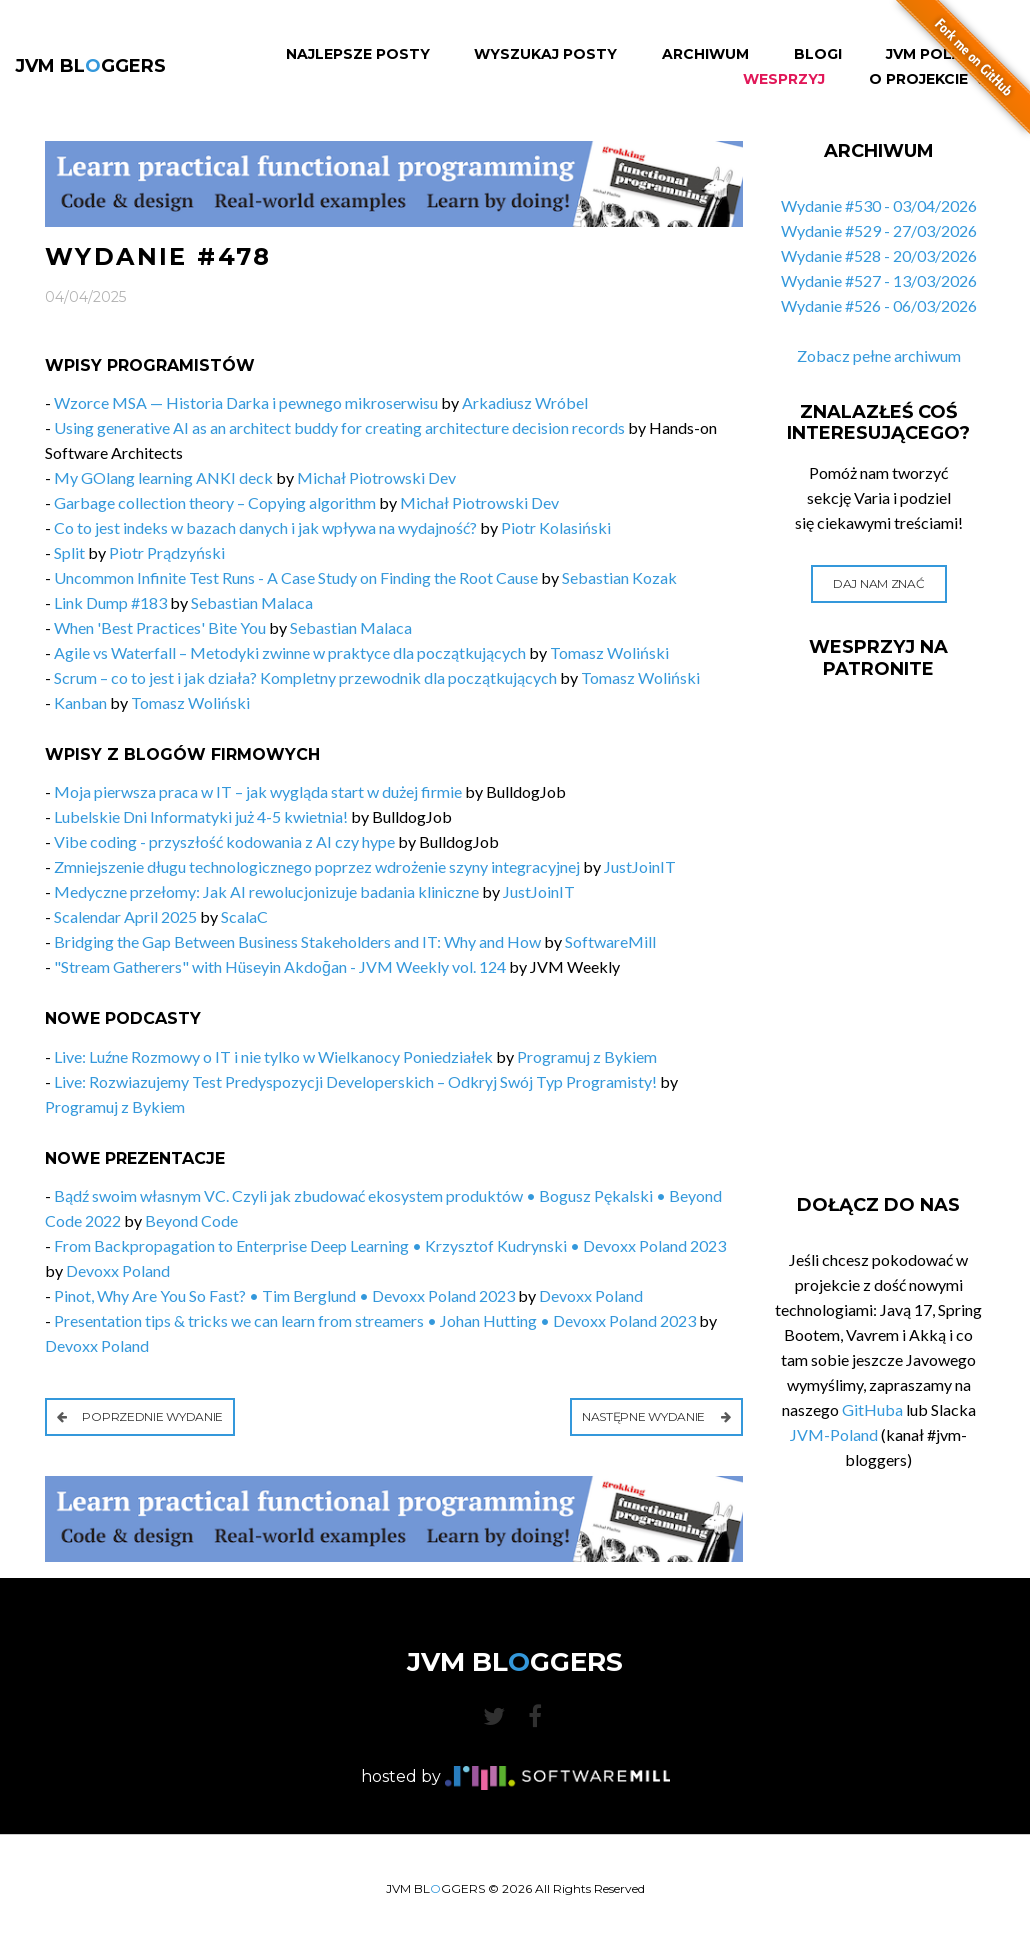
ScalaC (244, 916)
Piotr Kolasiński (556, 527)
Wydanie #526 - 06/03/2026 (879, 305)
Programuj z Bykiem (587, 1056)
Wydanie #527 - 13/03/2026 (879, 280)
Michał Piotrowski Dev (376, 477)
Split (69, 552)
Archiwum (705, 54)
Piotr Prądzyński (167, 552)
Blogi (818, 54)
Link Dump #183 (110, 602)
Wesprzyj (784, 79)
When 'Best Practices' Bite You (160, 627)
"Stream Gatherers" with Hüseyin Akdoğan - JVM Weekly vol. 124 (280, 966)
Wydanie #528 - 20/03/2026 (879, 255)
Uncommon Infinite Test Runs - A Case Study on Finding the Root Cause (296, 577)
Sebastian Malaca (252, 602)
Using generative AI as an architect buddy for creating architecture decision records (339, 427)
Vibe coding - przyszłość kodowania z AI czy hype (224, 841)
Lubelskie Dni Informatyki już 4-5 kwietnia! (201, 816)
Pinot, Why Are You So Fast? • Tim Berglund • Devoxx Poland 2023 (284, 1295)
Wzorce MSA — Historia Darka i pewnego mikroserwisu (246, 402)
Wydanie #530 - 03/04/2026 (879, 205)
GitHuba (872, 1409)
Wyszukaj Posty (545, 54)
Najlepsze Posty (358, 54)
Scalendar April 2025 (125, 916)
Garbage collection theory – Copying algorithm (215, 502)
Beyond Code (191, 1220)
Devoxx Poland (118, 1270)
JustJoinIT (640, 866)
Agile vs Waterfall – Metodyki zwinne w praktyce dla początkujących (290, 652)
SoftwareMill (610, 941)
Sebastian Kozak (619, 577)
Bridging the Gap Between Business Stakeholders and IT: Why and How (297, 941)
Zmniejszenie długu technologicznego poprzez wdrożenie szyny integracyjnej (317, 866)
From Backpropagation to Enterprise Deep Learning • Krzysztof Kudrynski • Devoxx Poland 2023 (390, 1245)
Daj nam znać (878, 583)
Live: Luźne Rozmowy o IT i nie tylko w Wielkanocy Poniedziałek (273, 1056)
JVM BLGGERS (90, 66)
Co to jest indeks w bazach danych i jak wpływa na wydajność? (265, 527)
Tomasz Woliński (609, 652)
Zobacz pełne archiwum (879, 355)
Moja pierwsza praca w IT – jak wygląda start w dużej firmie (258, 791)
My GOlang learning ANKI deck (163, 477)
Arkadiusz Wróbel (525, 402)
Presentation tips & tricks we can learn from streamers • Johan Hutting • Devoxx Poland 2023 (375, 1320)
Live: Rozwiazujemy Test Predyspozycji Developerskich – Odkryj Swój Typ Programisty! (355, 1081)
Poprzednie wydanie (140, 1416)
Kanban (80, 702)
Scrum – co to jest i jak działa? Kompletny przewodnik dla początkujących (305, 677)
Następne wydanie (656, 1416)
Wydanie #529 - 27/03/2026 (879, 230)
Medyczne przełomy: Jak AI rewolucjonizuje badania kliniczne (266, 891)
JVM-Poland (834, 1434)
